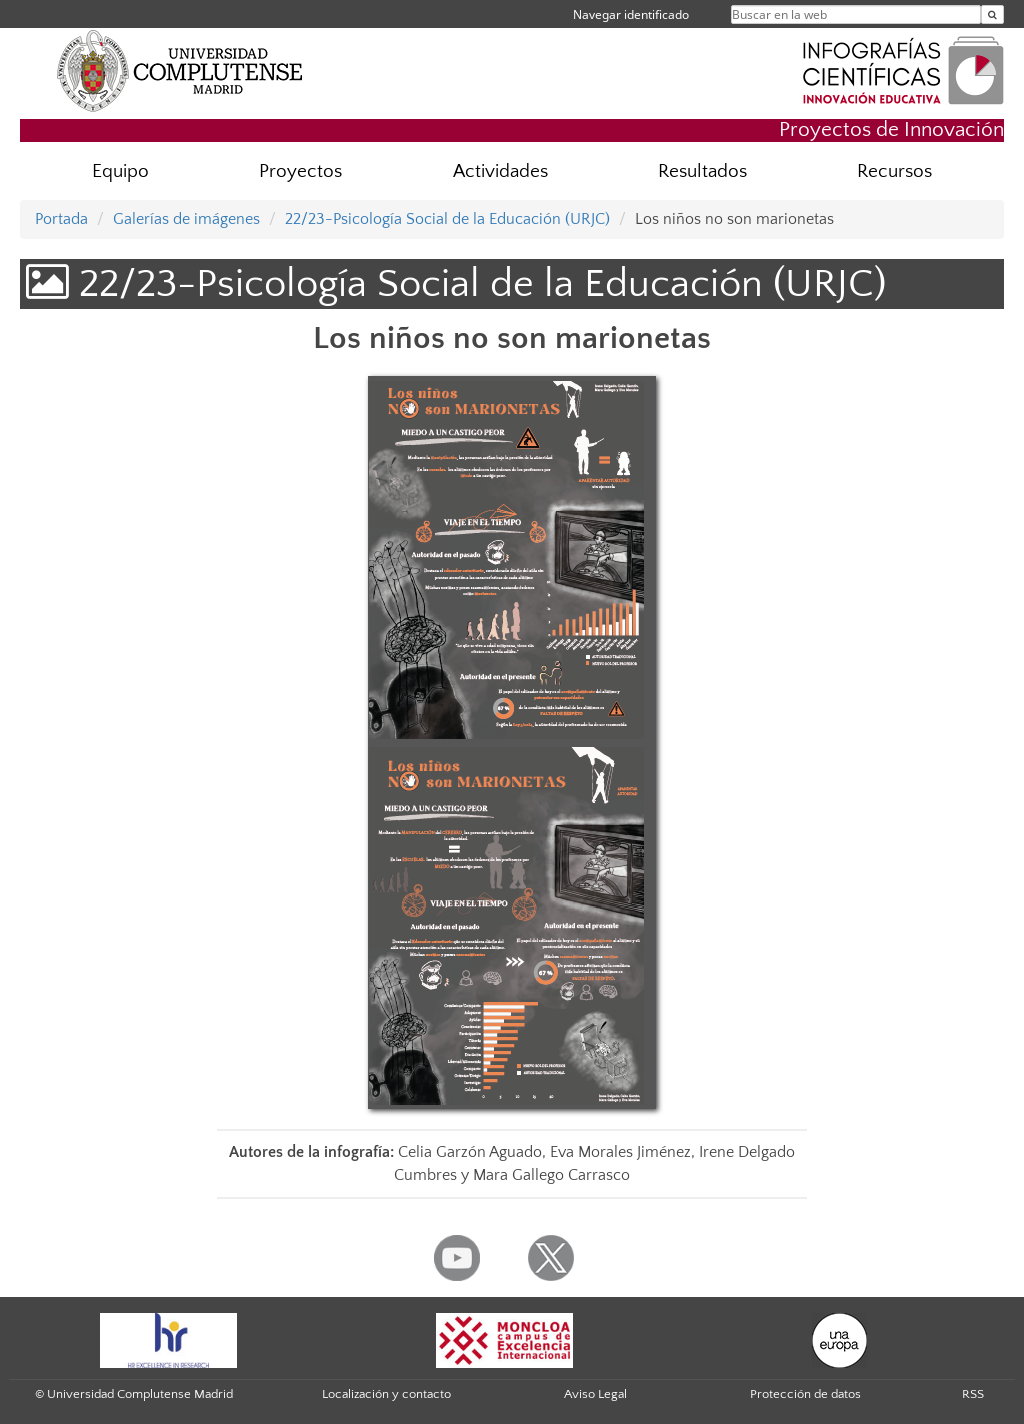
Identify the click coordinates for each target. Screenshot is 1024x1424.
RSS (973, 1394)
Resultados (702, 171)
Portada (61, 219)
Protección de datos (805, 1394)
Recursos (894, 171)
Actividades (500, 171)
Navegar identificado (631, 14)
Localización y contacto (386, 1394)
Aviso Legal (595, 1394)
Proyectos (300, 171)
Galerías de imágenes (186, 219)
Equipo (120, 171)
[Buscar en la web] (992, 14)
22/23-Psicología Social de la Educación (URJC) (447, 219)
